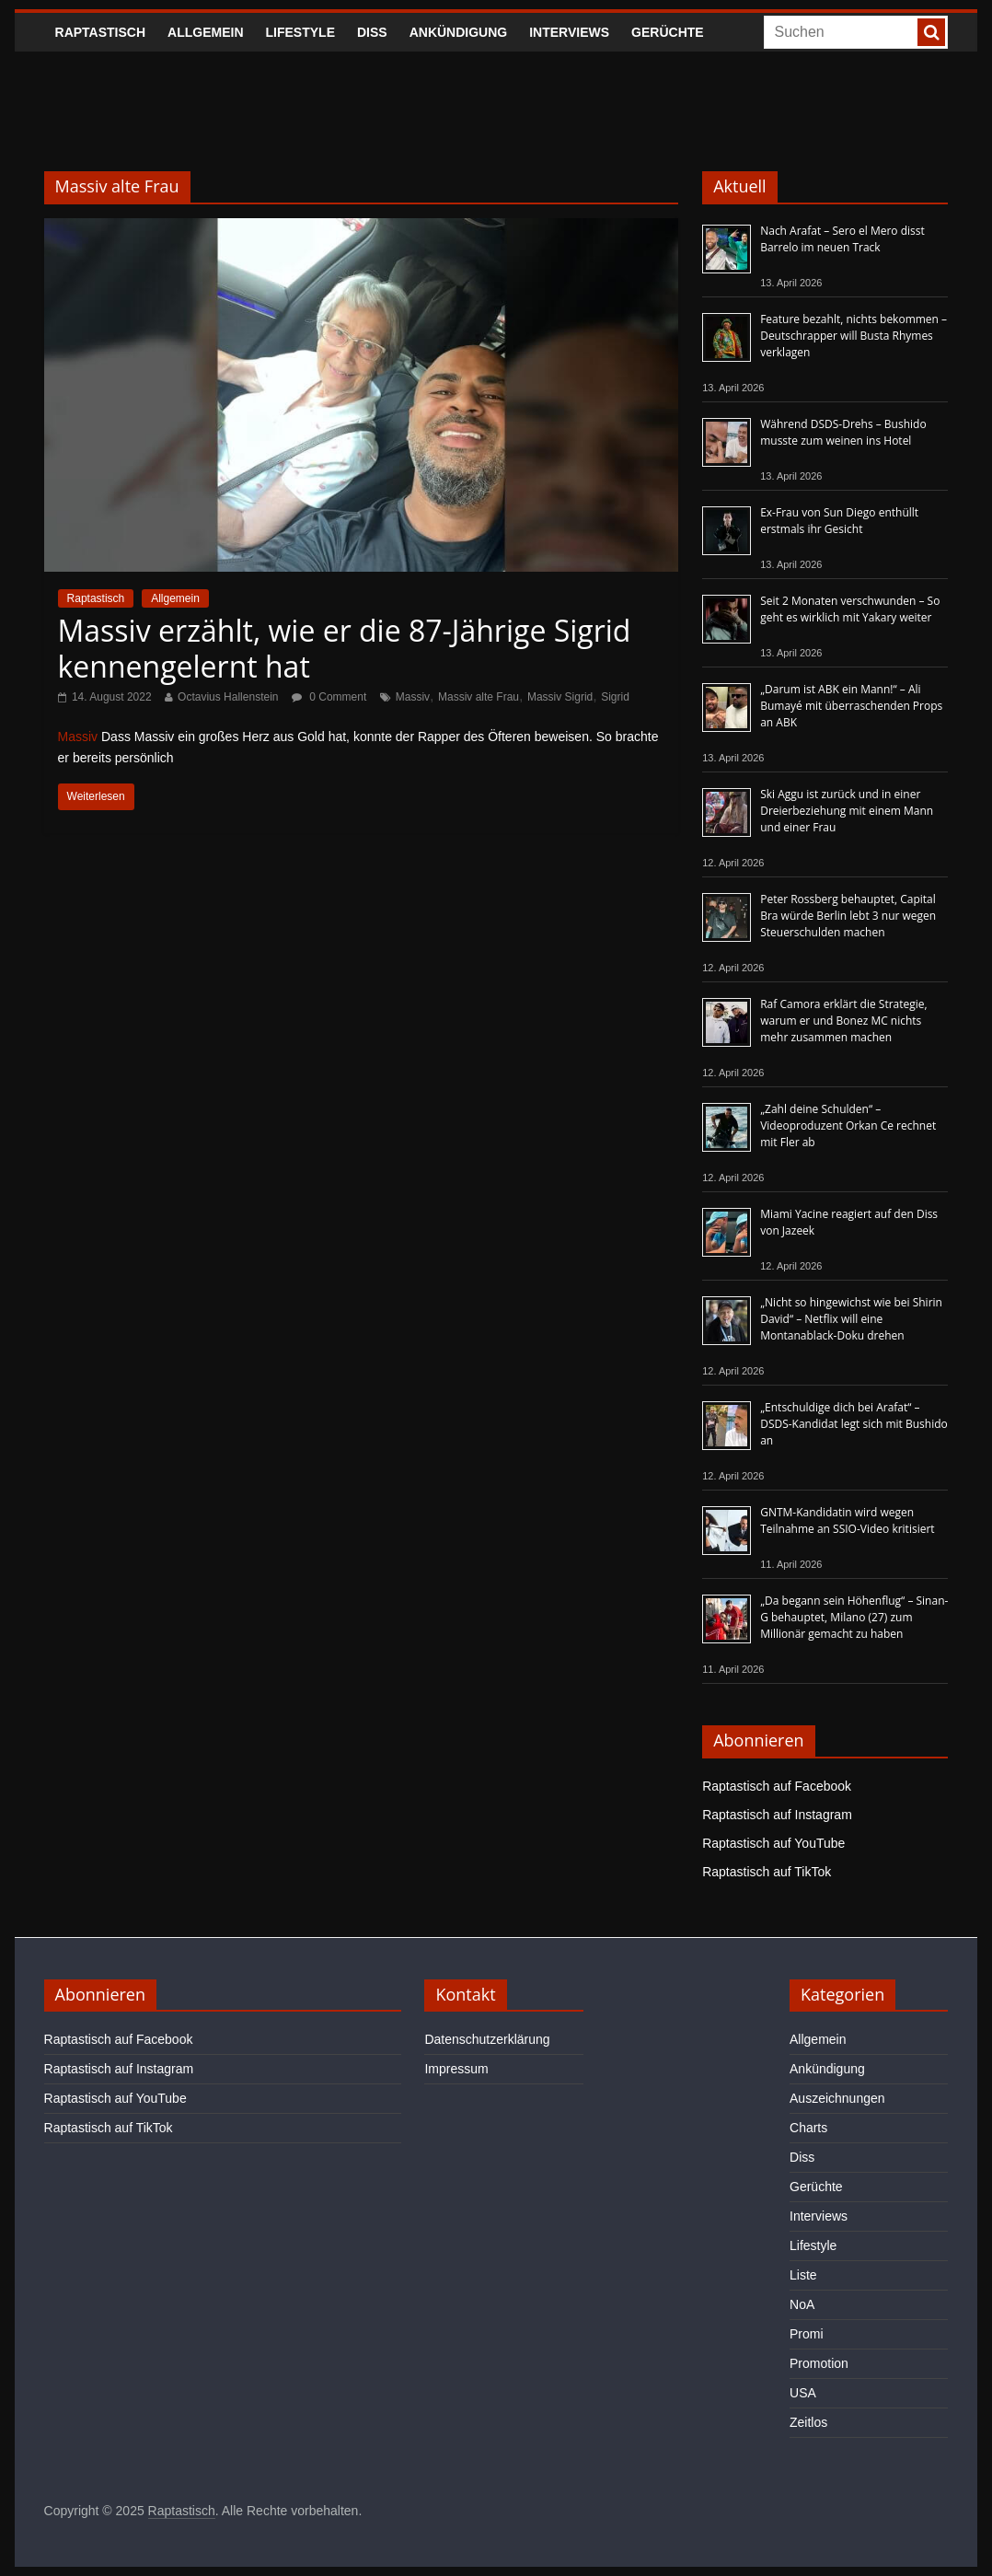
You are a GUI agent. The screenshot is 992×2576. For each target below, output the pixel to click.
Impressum (456, 2068)
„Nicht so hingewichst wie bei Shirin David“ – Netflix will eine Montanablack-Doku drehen (851, 1318)
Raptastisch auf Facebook (776, 1786)
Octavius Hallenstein (228, 696)
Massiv (413, 696)
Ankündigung (458, 32)
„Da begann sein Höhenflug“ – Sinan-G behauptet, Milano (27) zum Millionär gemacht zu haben (854, 1617)
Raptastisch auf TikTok (766, 1871)
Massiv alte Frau (478, 696)
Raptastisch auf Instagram (777, 1814)
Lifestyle (300, 32)
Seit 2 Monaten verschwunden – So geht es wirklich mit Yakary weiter (850, 609)
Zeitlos (808, 2422)
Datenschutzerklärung (486, 2039)
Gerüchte (667, 32)
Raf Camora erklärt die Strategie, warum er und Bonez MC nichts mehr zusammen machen (843, 1020)
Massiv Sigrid (560, 696)
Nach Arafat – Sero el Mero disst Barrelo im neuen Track (842, 239)
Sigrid (615, 696)
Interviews (569, 32)
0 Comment (329, 696)
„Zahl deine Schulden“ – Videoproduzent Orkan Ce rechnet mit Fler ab (848, 1125)
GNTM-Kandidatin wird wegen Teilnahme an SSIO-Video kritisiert (847, 1520)
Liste (803, 2275)
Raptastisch (100, 32)
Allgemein (205, 32)
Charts (808, 2127)
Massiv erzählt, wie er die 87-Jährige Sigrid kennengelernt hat (344, 647)
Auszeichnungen (837, 2098)
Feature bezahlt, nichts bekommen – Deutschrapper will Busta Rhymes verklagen (853, 335)
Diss (372, 32)
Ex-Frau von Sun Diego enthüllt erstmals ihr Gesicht (839, 521)
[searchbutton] (931, 32)
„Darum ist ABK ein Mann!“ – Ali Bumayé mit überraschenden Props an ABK (851, 705)
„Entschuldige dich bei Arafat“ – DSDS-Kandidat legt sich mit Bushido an (854, 1423)
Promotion (819, 2363)
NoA (802, 2304)
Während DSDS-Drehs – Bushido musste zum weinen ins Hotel (843, 432)
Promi (807, 2334)
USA (803, 2392)
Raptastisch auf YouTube (773, 1843)
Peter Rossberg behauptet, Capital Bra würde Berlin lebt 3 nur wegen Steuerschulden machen (848, 915)
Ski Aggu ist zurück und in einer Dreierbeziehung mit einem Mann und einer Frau (846, 810)
